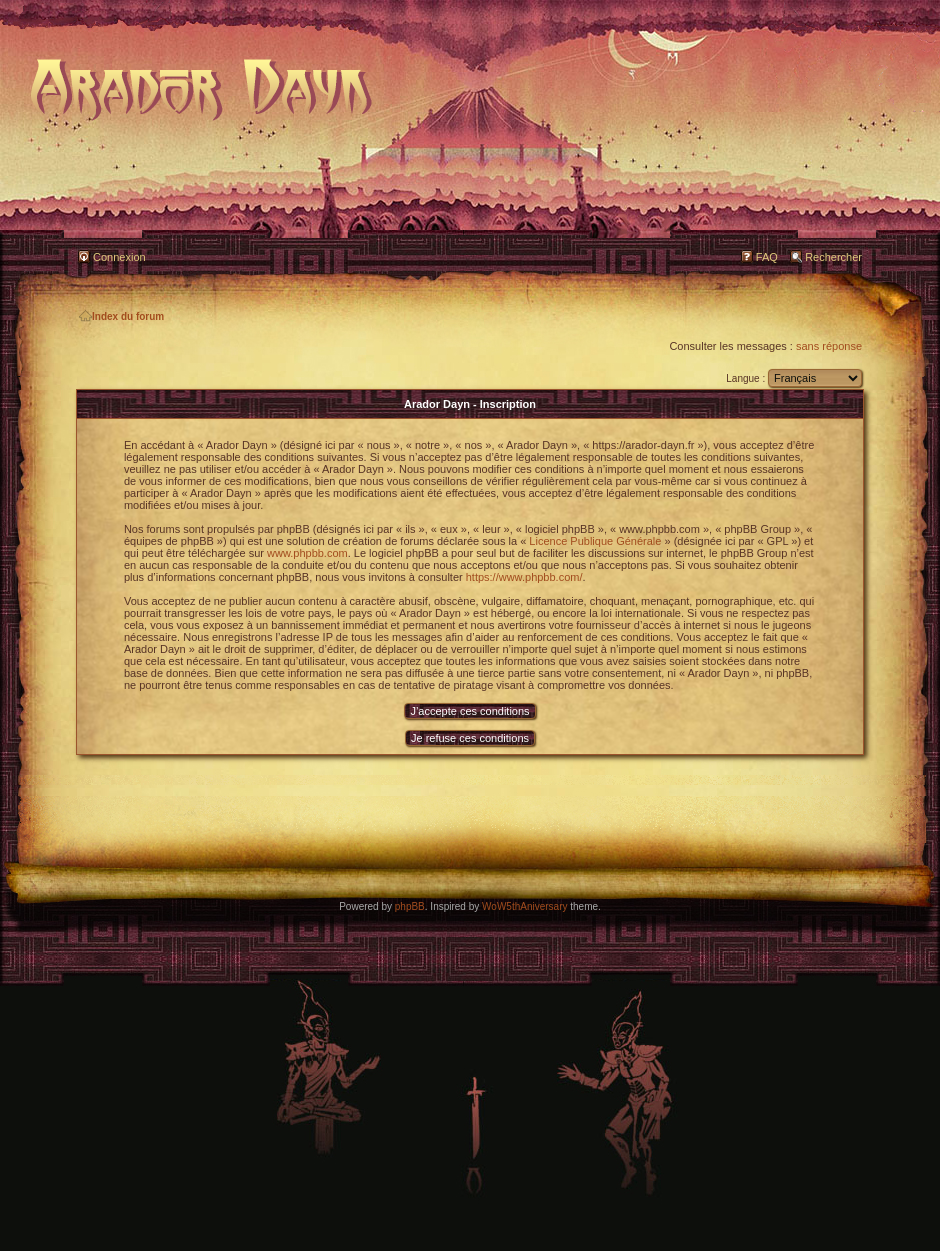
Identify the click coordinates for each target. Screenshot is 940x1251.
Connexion (119, 257)
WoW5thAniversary (524, 906)
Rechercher (833, 257)
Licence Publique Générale (595, 541)
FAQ (767, 257)
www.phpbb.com (307, 553)
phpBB (410, 906)
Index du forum (121, 316)
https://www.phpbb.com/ (524, 577)
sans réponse (829, 346)
